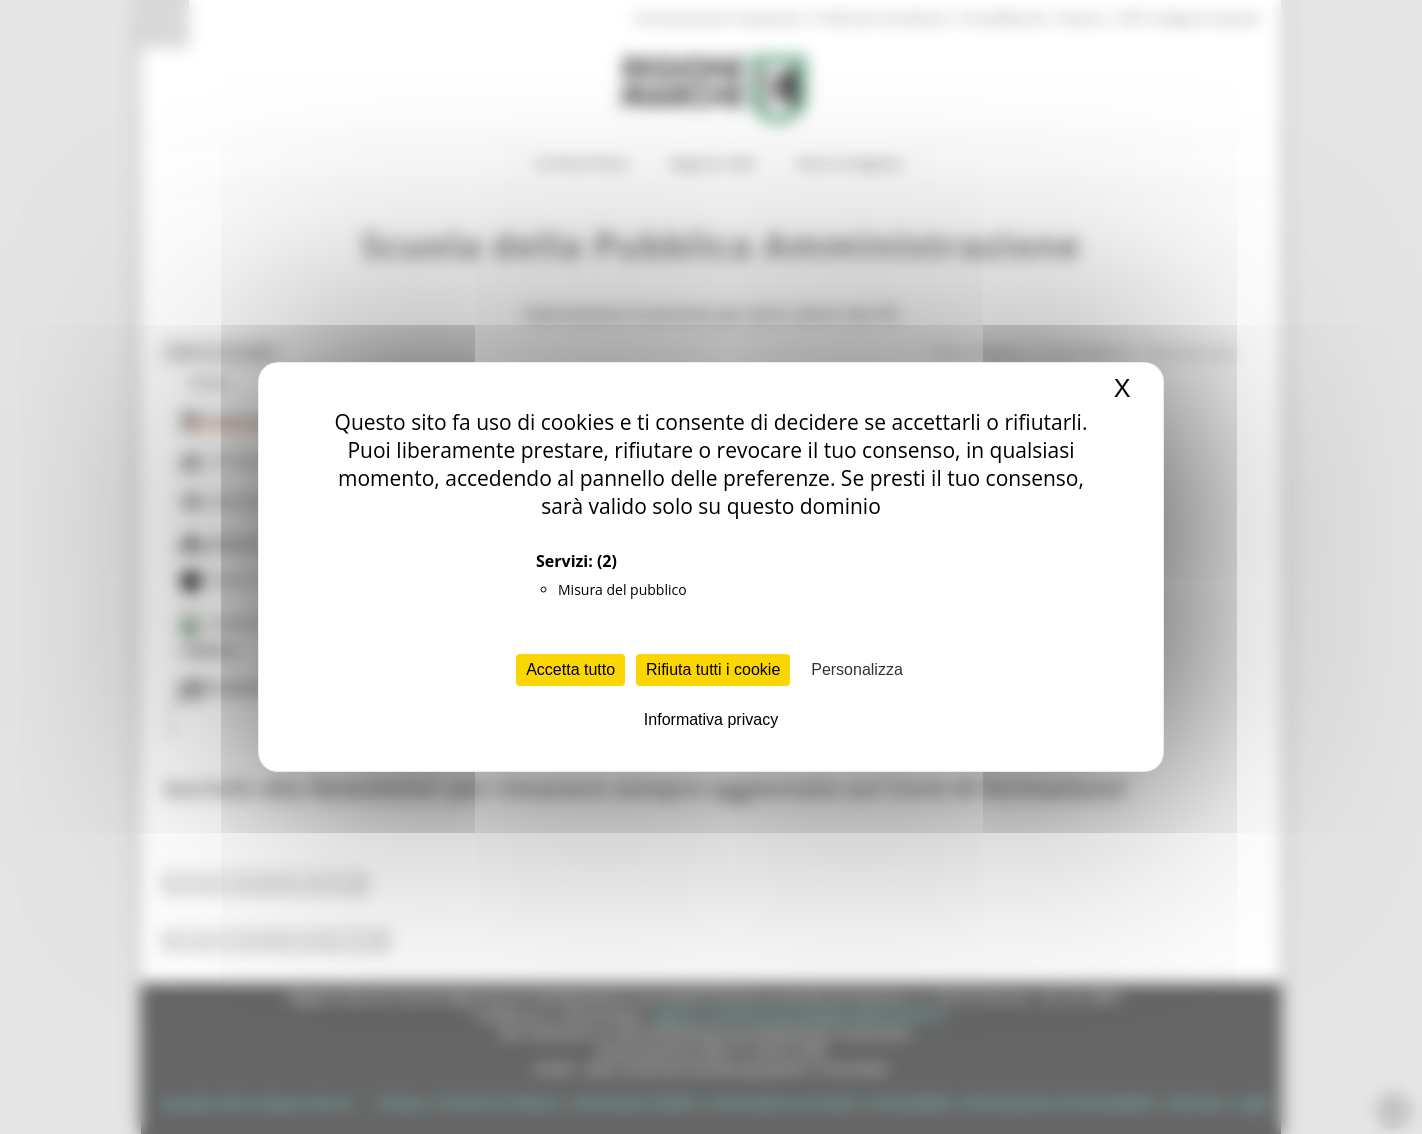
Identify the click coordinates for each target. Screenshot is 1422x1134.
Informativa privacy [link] (711, 719)
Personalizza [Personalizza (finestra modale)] (857, 669)
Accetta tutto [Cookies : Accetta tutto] (570, 669)
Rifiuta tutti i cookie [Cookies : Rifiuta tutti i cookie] (713, 669)
